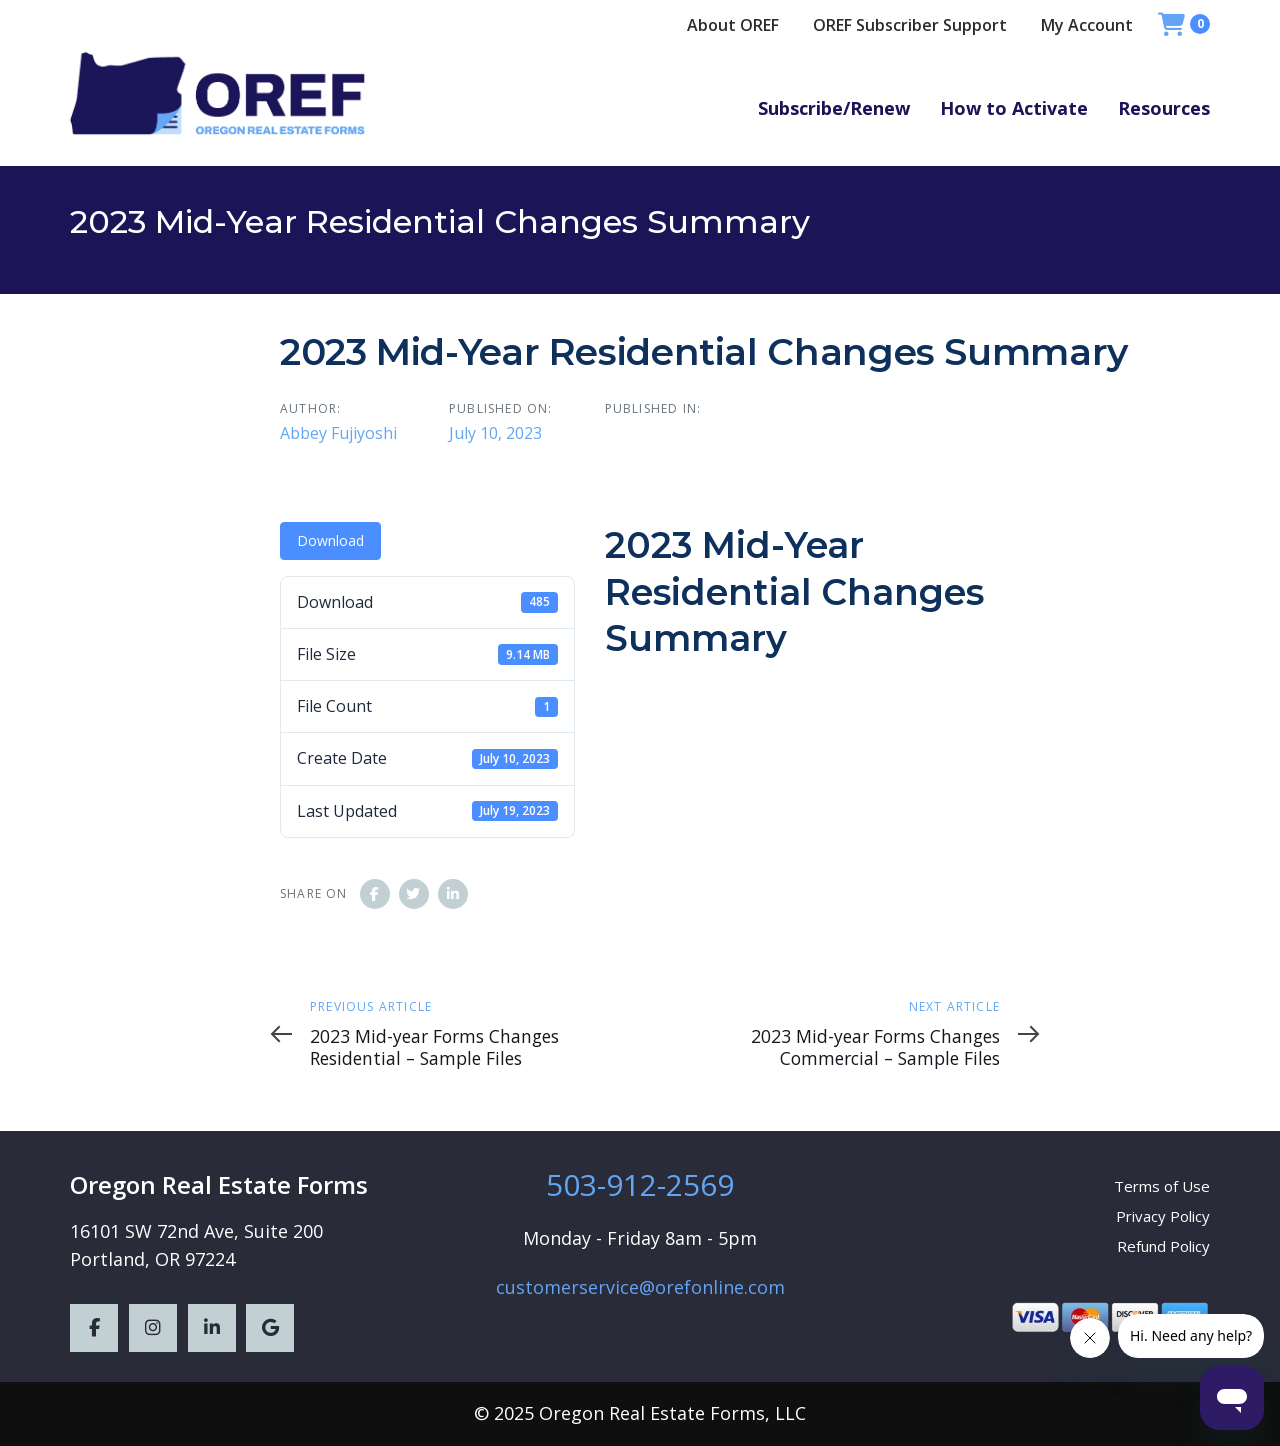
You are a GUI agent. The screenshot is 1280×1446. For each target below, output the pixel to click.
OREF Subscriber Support (910, 25)
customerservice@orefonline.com (640, 1287)
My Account (1087, 25)
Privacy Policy (1163, 1216)
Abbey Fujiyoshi (338, 433)
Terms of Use (1162, 1186)
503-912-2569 (640, 1184)
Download (330, 540)
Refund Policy (1163, 1246)
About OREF (733, 25)
